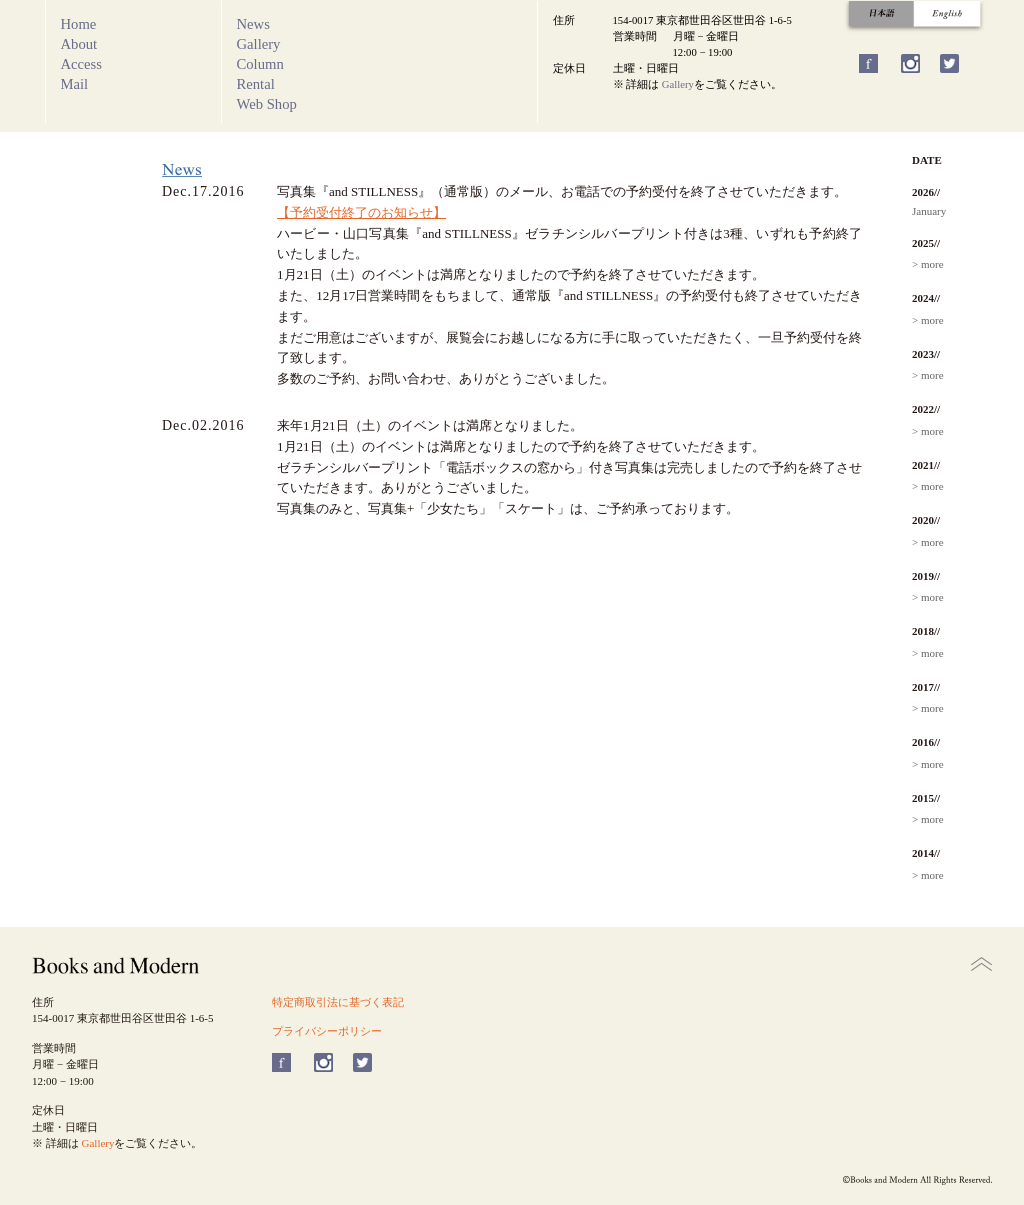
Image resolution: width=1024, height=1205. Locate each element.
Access (82, 64)
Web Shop (267, 104)
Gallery (259, 44)
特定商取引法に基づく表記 (338, 1002)
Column (260, 64)
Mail (75, 84)
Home (79, 24)
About (79, 44)
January (929, 211)
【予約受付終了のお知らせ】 (361, 212)
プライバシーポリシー (327, 1031)
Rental (256, 84)
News (253, 24)
